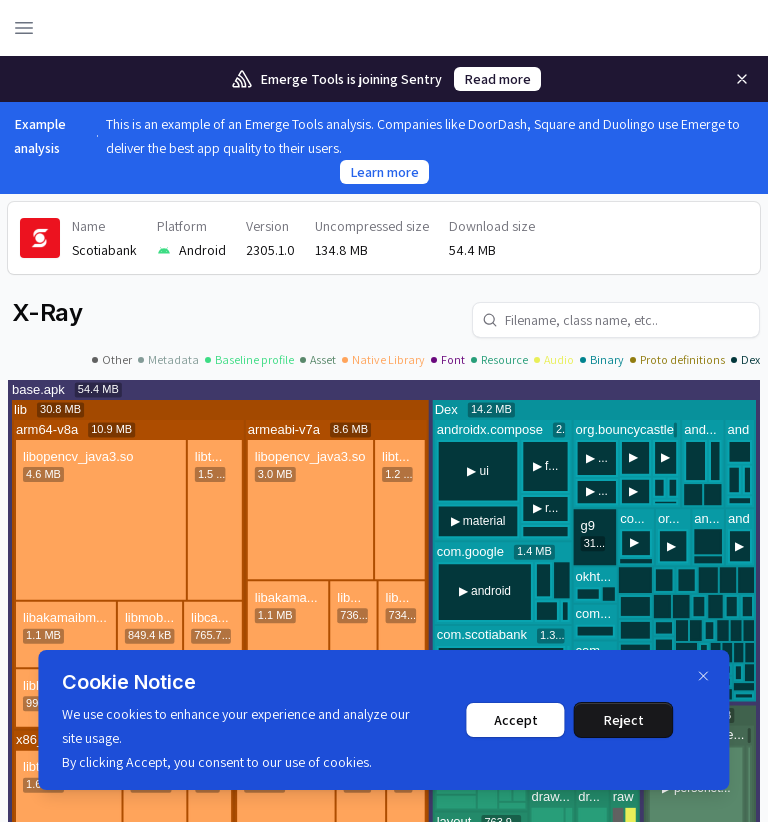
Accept (516, 720)
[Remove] (742, 79)
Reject (623, 720)
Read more (497, 79)
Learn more (384, 172)
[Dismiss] (704, 676)
